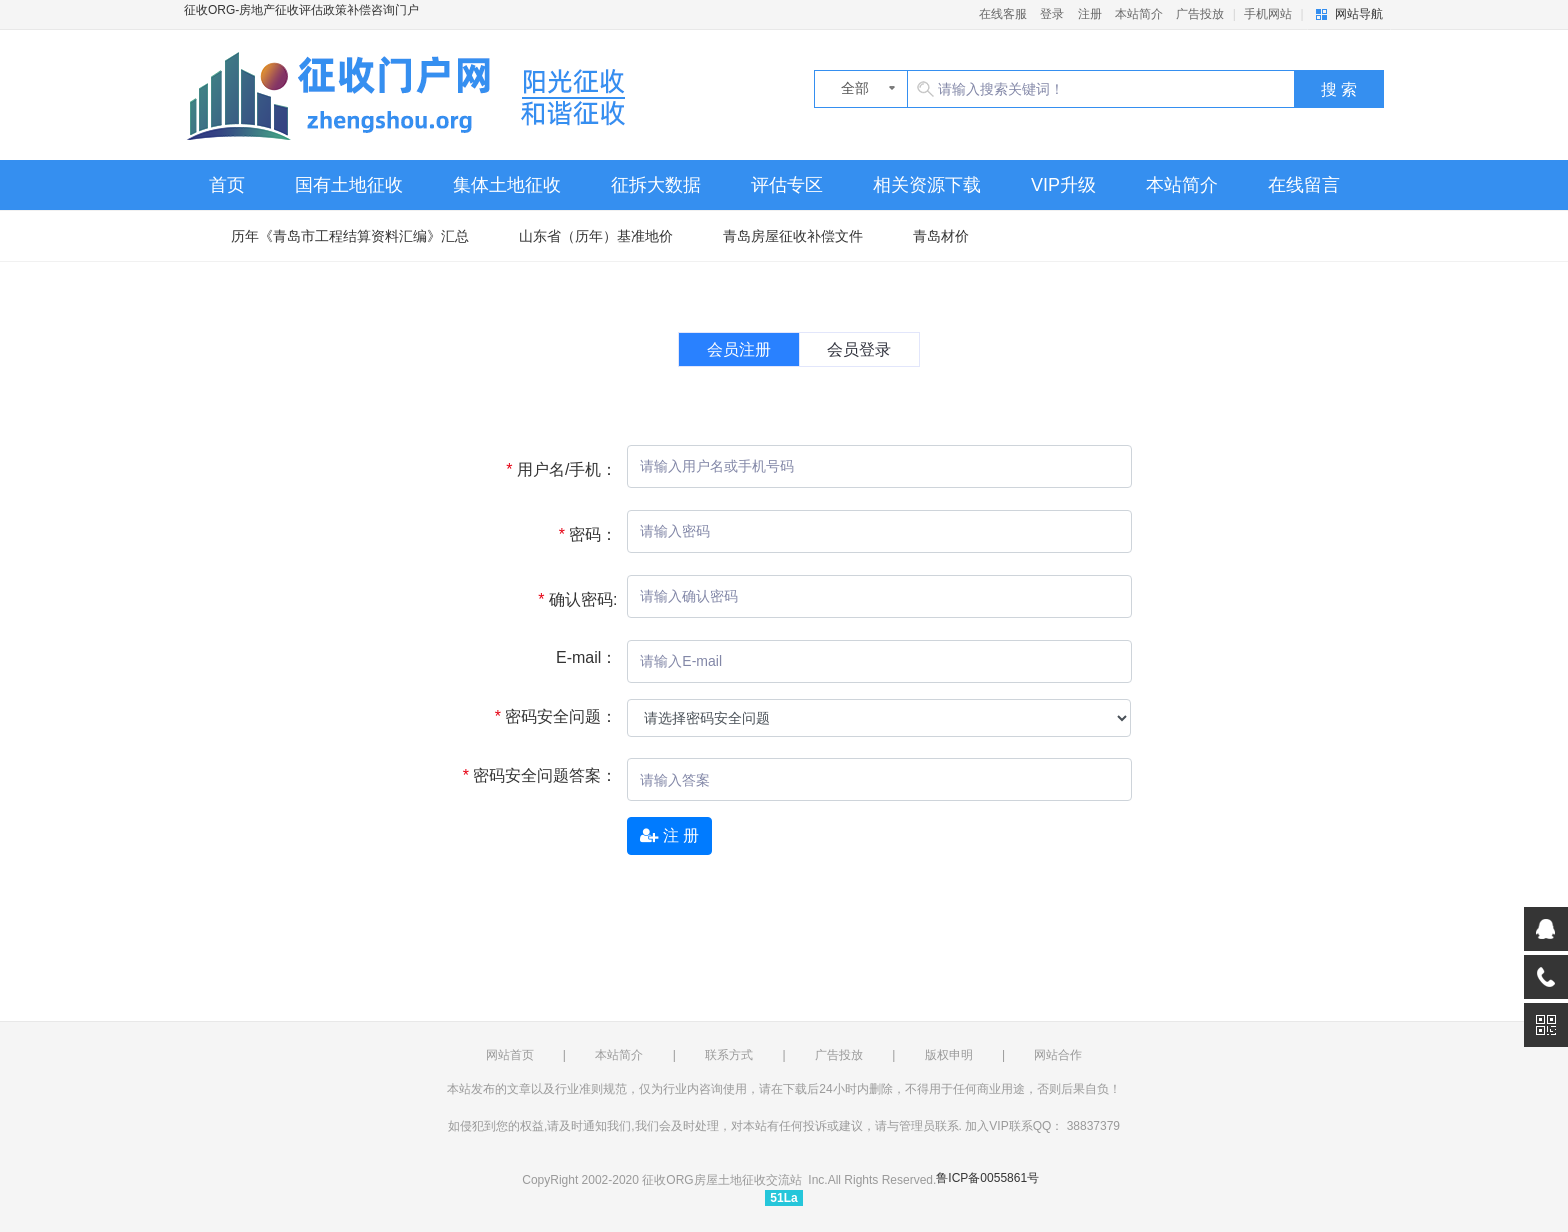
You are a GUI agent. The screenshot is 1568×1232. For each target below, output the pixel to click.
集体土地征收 (507, 185)
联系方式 (729, 1055)
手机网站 (1268, 14)
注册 (1090, 14)
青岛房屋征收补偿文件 (793, 236)
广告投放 (1200, 14)
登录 (1052, 14)
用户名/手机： (554, 469)
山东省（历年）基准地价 (596, 236)
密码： (581, 534)
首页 (227, 185)
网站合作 (1058, 1055)
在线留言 (1304, 185)
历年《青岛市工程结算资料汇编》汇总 (350, 236)
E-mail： (586, 657)
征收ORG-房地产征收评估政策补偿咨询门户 (414, 95)
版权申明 (949, 1055)
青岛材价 (941, 236)
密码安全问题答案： (533, 775)
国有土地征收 (349, 185)
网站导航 (1359, 14)
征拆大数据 (656, 185)
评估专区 (787, 185)
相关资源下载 (927, 185)
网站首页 (510, 1055)
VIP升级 (1063, 185)
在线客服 (1003, 14)
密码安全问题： (549, 716)
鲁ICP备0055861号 (987, 1178)
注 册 (669, 835)
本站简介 (1139, 14)
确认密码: (570, 599)
